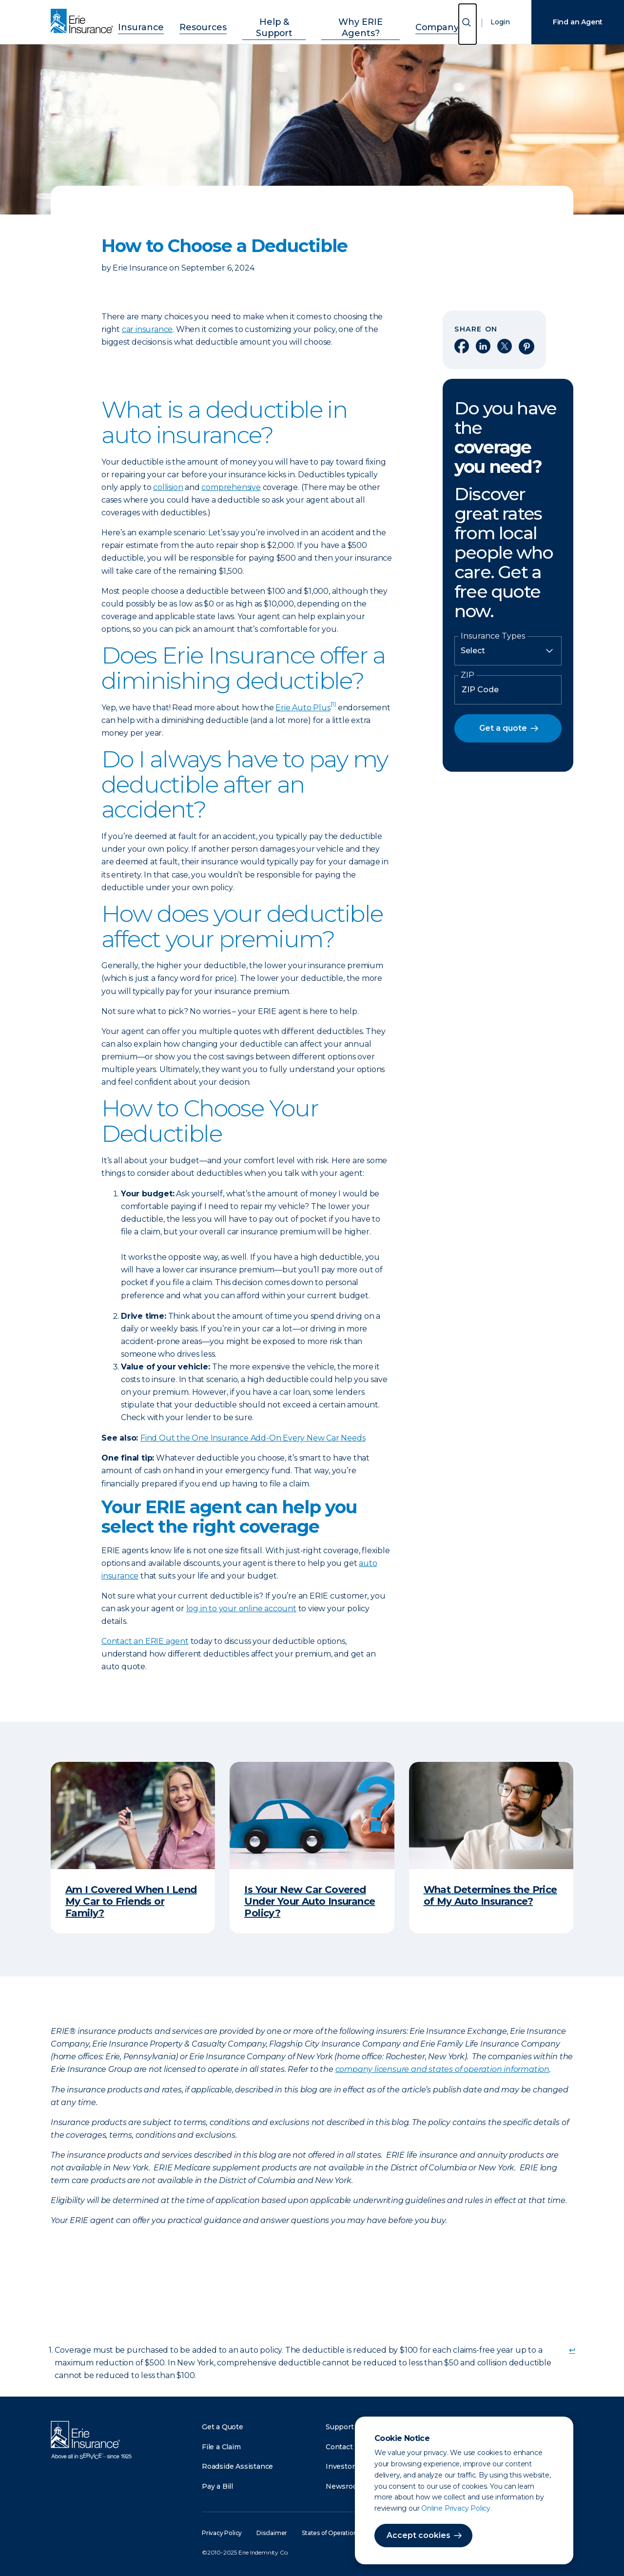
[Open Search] (467, 24)
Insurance (160, 21)
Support (340, 2426)
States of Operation (329, 2533)
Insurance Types (493, 636)
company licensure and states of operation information (442, 2069)
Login (500, 22)
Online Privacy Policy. (456, 2508)
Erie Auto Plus (302, 707)
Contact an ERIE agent (145, 1641)
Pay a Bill (217, 2486)
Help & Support (274, 21)
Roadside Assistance (237, 2466)
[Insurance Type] (508, 650)
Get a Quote (222, 2426)
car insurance (147, 329)
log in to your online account (241, 1608)
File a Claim (221, 2446)
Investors (342, 2466)
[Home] (84, 22)
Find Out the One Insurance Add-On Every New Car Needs (252, 1438)
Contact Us (345, 2446)
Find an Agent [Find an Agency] (578, 22)
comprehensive (230, 487)
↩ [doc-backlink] (572, 2350)
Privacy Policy (222, 2533)
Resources (213, 21)
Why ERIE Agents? (351, 21)
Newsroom (345, 2486)
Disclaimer (271, 2533)
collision (168, 487)
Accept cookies (418, 2535)
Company (417, 21)
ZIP (467, 675)
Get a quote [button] (503, 728)
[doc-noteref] (333, 707)
